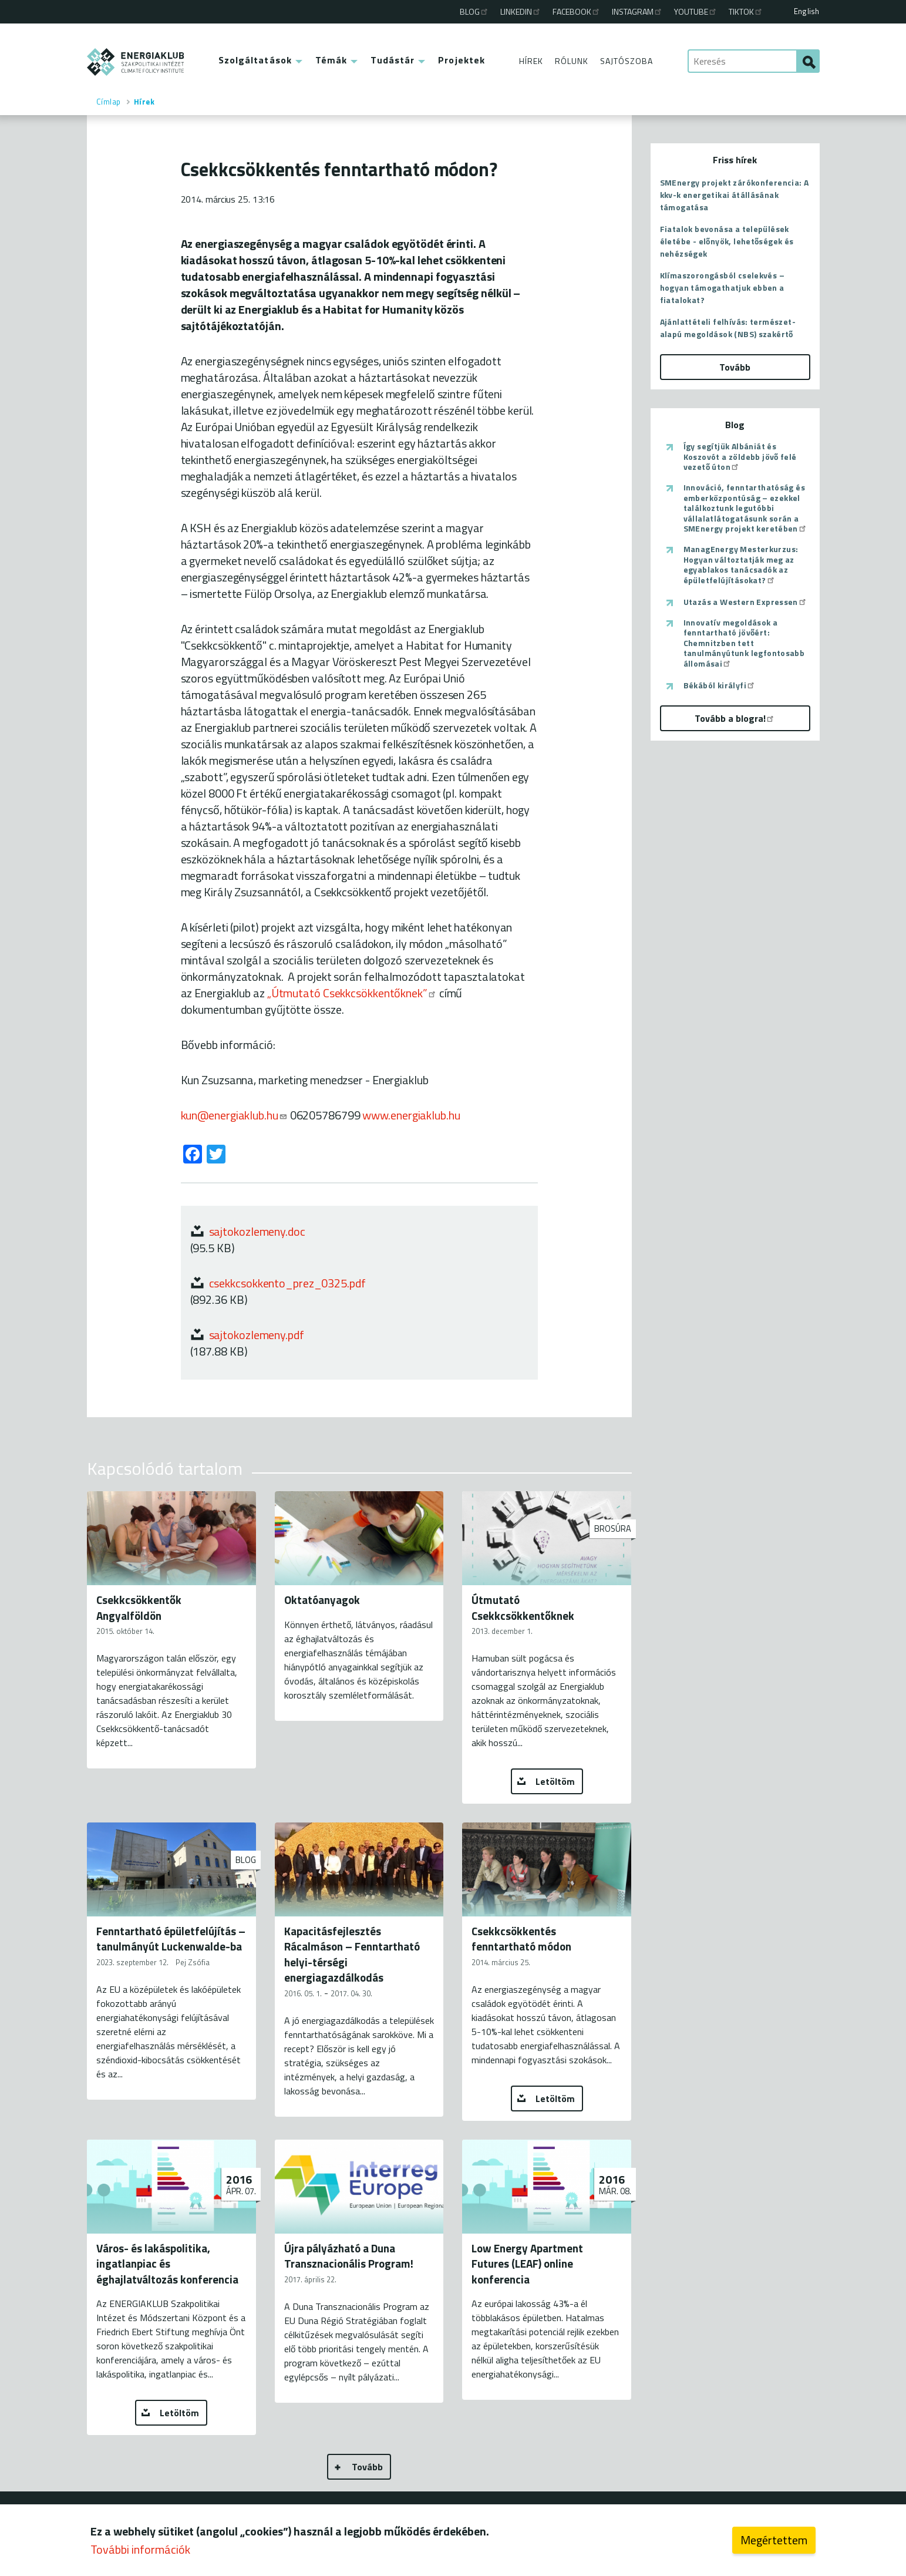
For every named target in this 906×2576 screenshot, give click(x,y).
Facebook (577, 11)
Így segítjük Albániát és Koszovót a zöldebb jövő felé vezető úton (740, 456)
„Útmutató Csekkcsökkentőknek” (352, 993)
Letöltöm (555, 1781)
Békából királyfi (719, 685)
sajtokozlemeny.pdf (256, 1335)
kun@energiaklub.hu (234, 1115)
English (806, 11)
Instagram (637, 11)
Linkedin (520, 11)
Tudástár (393, 60)
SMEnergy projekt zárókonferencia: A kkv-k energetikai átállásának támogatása (734, 194)
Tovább (367, 2467)
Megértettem (773, 2540)
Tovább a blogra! (735, 718)
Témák (331, 60)
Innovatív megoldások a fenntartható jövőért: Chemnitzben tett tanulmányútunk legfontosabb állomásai (744, 643)
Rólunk (571, 61)
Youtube (696, 11)
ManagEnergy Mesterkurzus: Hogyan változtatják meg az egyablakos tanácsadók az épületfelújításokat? (741, 564)
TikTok (746, 11)
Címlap (108, 101)
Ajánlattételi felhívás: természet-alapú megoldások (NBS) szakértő (728, 327)
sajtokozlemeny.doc (257, 1231)
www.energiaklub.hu (411, 1115)
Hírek (531, 61)
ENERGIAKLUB (136, 62)
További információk (140, 2549)
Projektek (461, 60)
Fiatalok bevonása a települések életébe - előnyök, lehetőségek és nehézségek (727, 241)
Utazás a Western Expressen (745, 602)
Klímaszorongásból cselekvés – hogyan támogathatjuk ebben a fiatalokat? (722, 287)
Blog (474, 11)
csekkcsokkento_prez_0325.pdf (287, 1283)
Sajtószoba (626, 61)
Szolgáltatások (255, 60)
